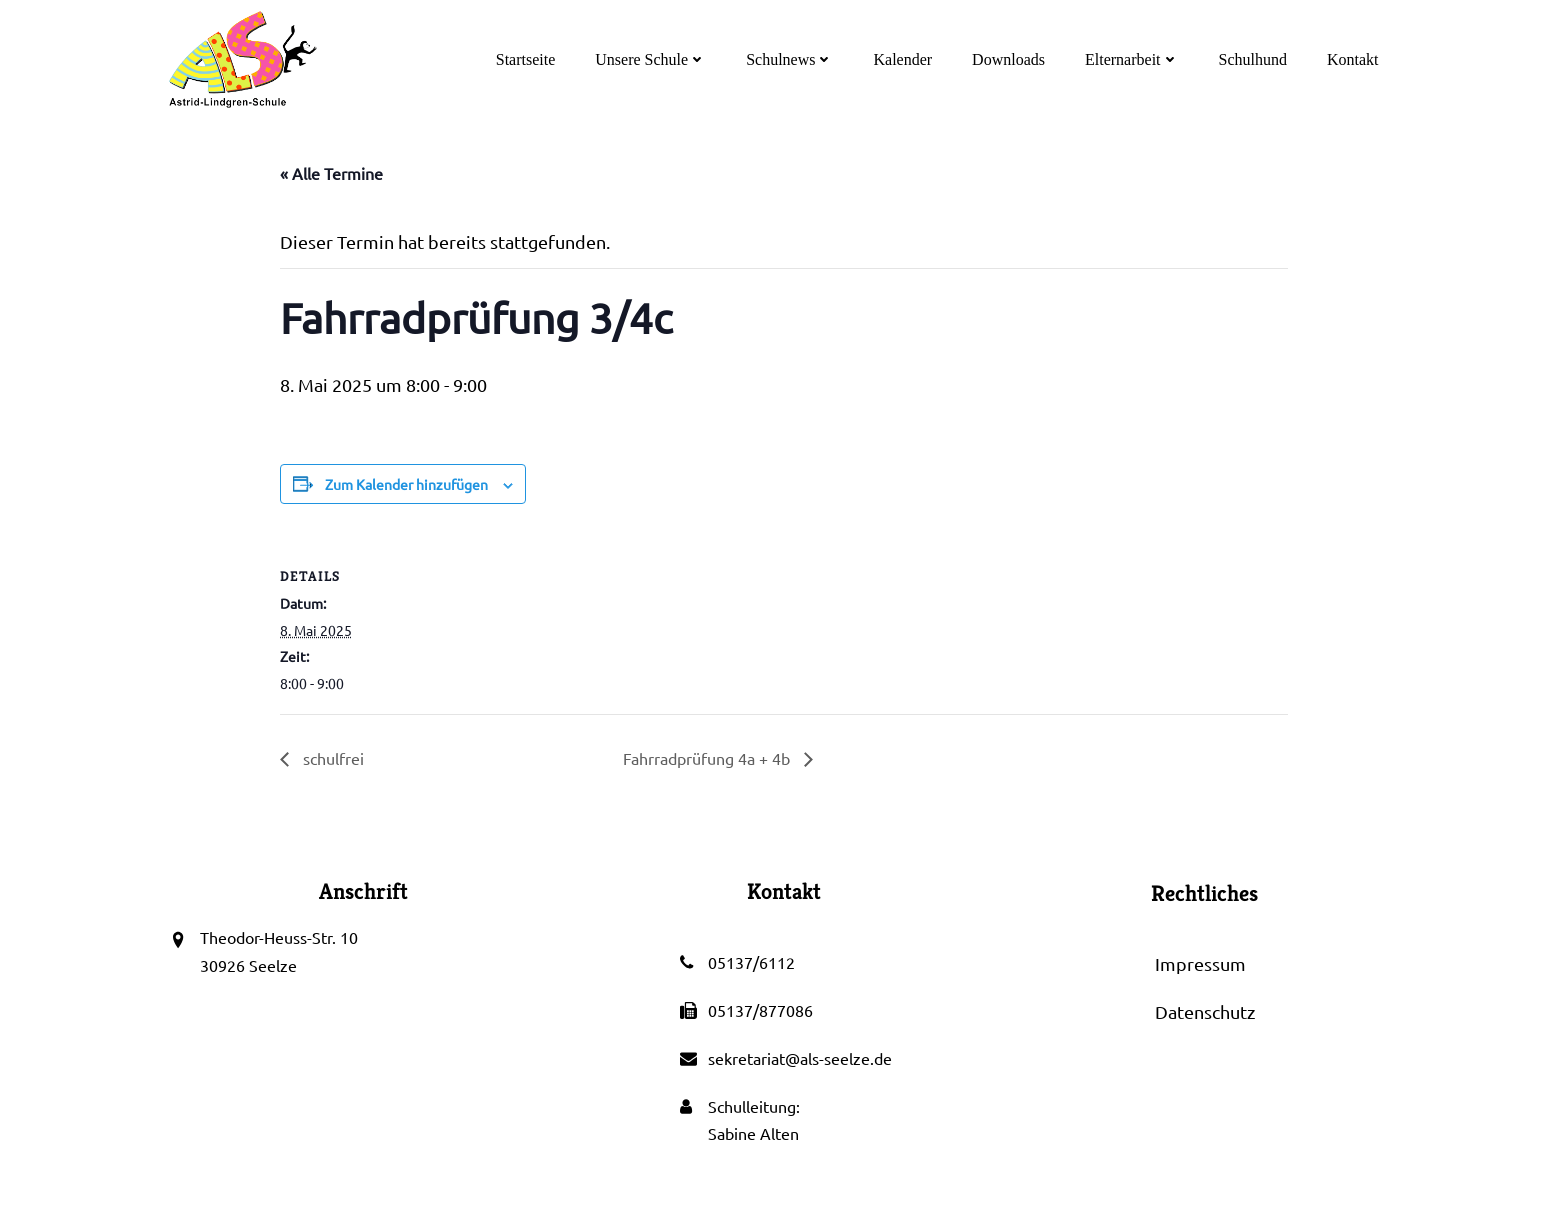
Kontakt (1354, 59)
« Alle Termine (331, 174)
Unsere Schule (652, 59)
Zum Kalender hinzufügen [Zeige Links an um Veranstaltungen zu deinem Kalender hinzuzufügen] (406, 485)
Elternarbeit (1133, 59)
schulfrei (331, 760)
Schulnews (791, 59)
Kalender (904, 59)
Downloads (1010, 59)
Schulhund (1254, 59)
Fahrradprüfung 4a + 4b (708, 760)
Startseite (527, 59)
